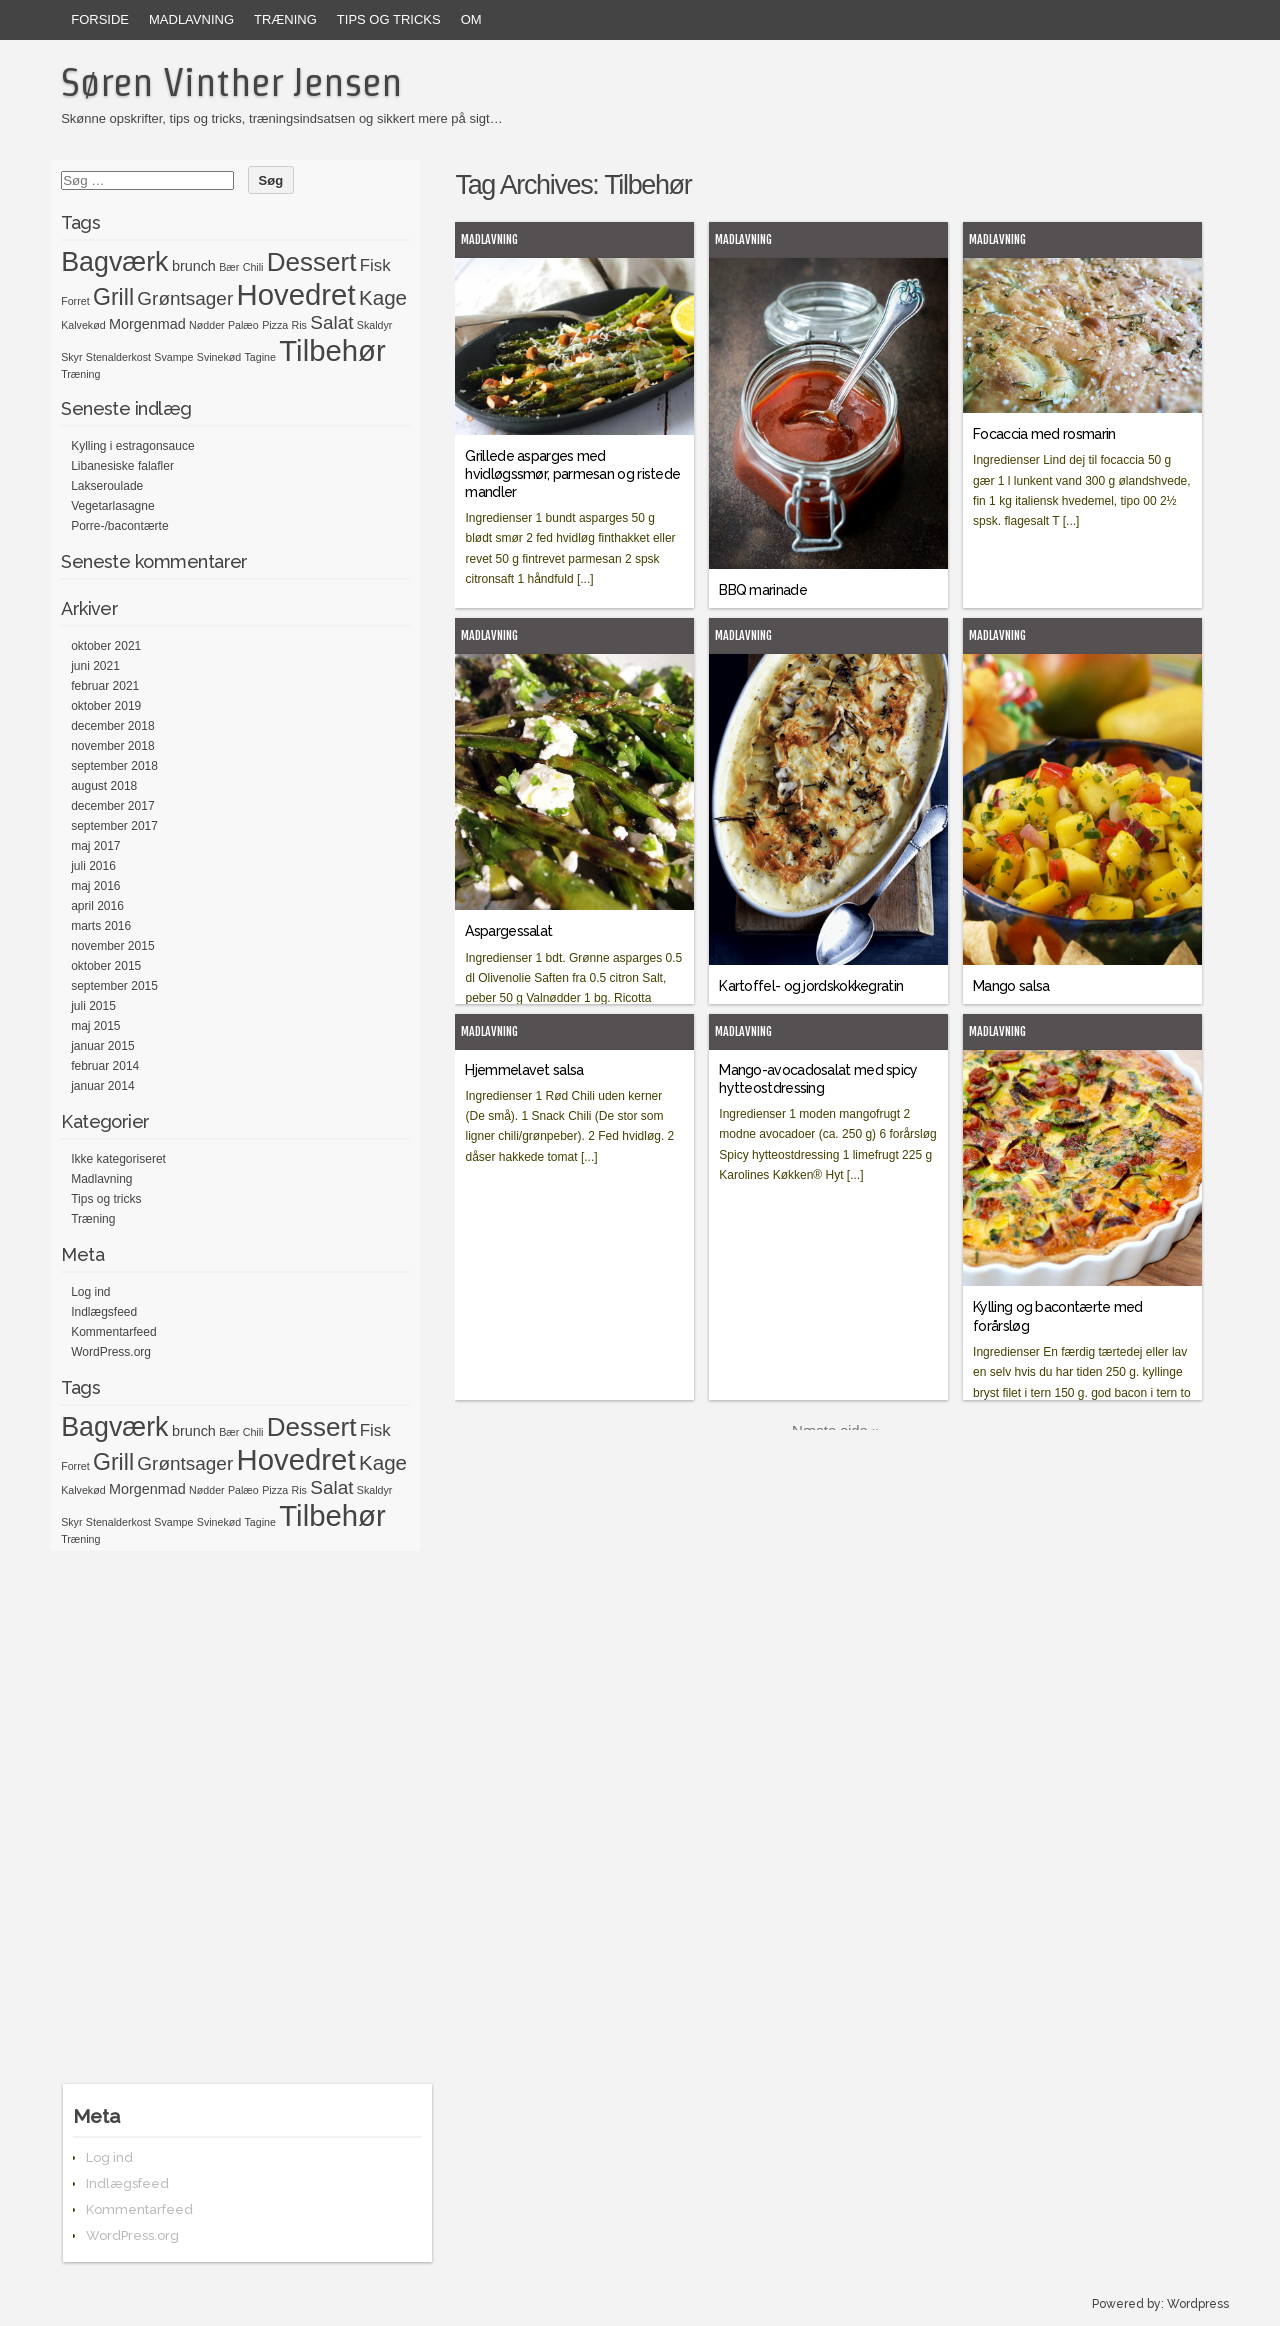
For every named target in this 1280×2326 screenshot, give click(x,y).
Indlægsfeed (104, 1312)
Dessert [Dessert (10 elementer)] (312, 262)
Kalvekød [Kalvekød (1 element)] (83, 325)
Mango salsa (1011, 986)
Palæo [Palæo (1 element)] (243, 325)
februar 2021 (105, 686)
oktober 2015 (106, 966)
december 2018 (112, 726)
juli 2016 (93, 866)
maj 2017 (95, 846)
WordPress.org (111, 1352)
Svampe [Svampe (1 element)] (173, 357)
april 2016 (97, 906)
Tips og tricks (389, 19)
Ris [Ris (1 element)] (299, 325)
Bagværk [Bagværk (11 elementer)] (114, 262)
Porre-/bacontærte (119, 526)
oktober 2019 (106, 706)
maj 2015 (95, 1026)
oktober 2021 (106, 646)
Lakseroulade (107, 486)
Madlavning (191, 19)
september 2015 (114, 986)
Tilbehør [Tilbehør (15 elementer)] (332, 350)
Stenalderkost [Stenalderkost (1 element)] (118, 357)
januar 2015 (102, 1046)
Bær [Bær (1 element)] (229, 267)
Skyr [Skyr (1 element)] (71, 357)
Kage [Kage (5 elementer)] (383, 297)
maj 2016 (95, 886)
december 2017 (112, 806)
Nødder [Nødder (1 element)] (207, 325)
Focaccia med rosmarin (1044, 434)
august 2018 (104, 786)
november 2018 (112, 746)
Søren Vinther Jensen (231, 82)
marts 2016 (101, 926)
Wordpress (1198, 2304)
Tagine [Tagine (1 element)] (260, 357)
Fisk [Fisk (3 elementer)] (375, 265)
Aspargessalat (508, 931)
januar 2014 (102, 1086)
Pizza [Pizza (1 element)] (275, 325)
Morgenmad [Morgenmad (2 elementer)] (147, 324)
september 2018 (114, 766)
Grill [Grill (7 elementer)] (113, 297)
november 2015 (112, 946)
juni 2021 (95, 666)
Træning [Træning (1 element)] (80, 374)
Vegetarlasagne (112, 506)
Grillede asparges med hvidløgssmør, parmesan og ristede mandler (572, 474)
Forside (100, 19)
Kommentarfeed (113, 1332)
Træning (285, 19)
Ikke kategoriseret (118, 1159)
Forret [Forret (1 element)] (75, 301)
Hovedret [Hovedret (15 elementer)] (296, 294)
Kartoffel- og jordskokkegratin (811, 986)
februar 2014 (105, 1066)
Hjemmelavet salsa (524, 1070)
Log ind (90, 1292)
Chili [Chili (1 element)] (253, 267)
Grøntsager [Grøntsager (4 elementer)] (185, 298)
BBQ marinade (763, 590)
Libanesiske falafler (122, 466)
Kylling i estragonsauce (132, 446)
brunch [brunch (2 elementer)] (194, 266)
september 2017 (114, 826)
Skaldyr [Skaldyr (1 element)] (375, 325)
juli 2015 (93, 1006)
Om (471, 19)
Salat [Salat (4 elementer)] (331, 322)
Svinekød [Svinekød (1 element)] (219, 357)
